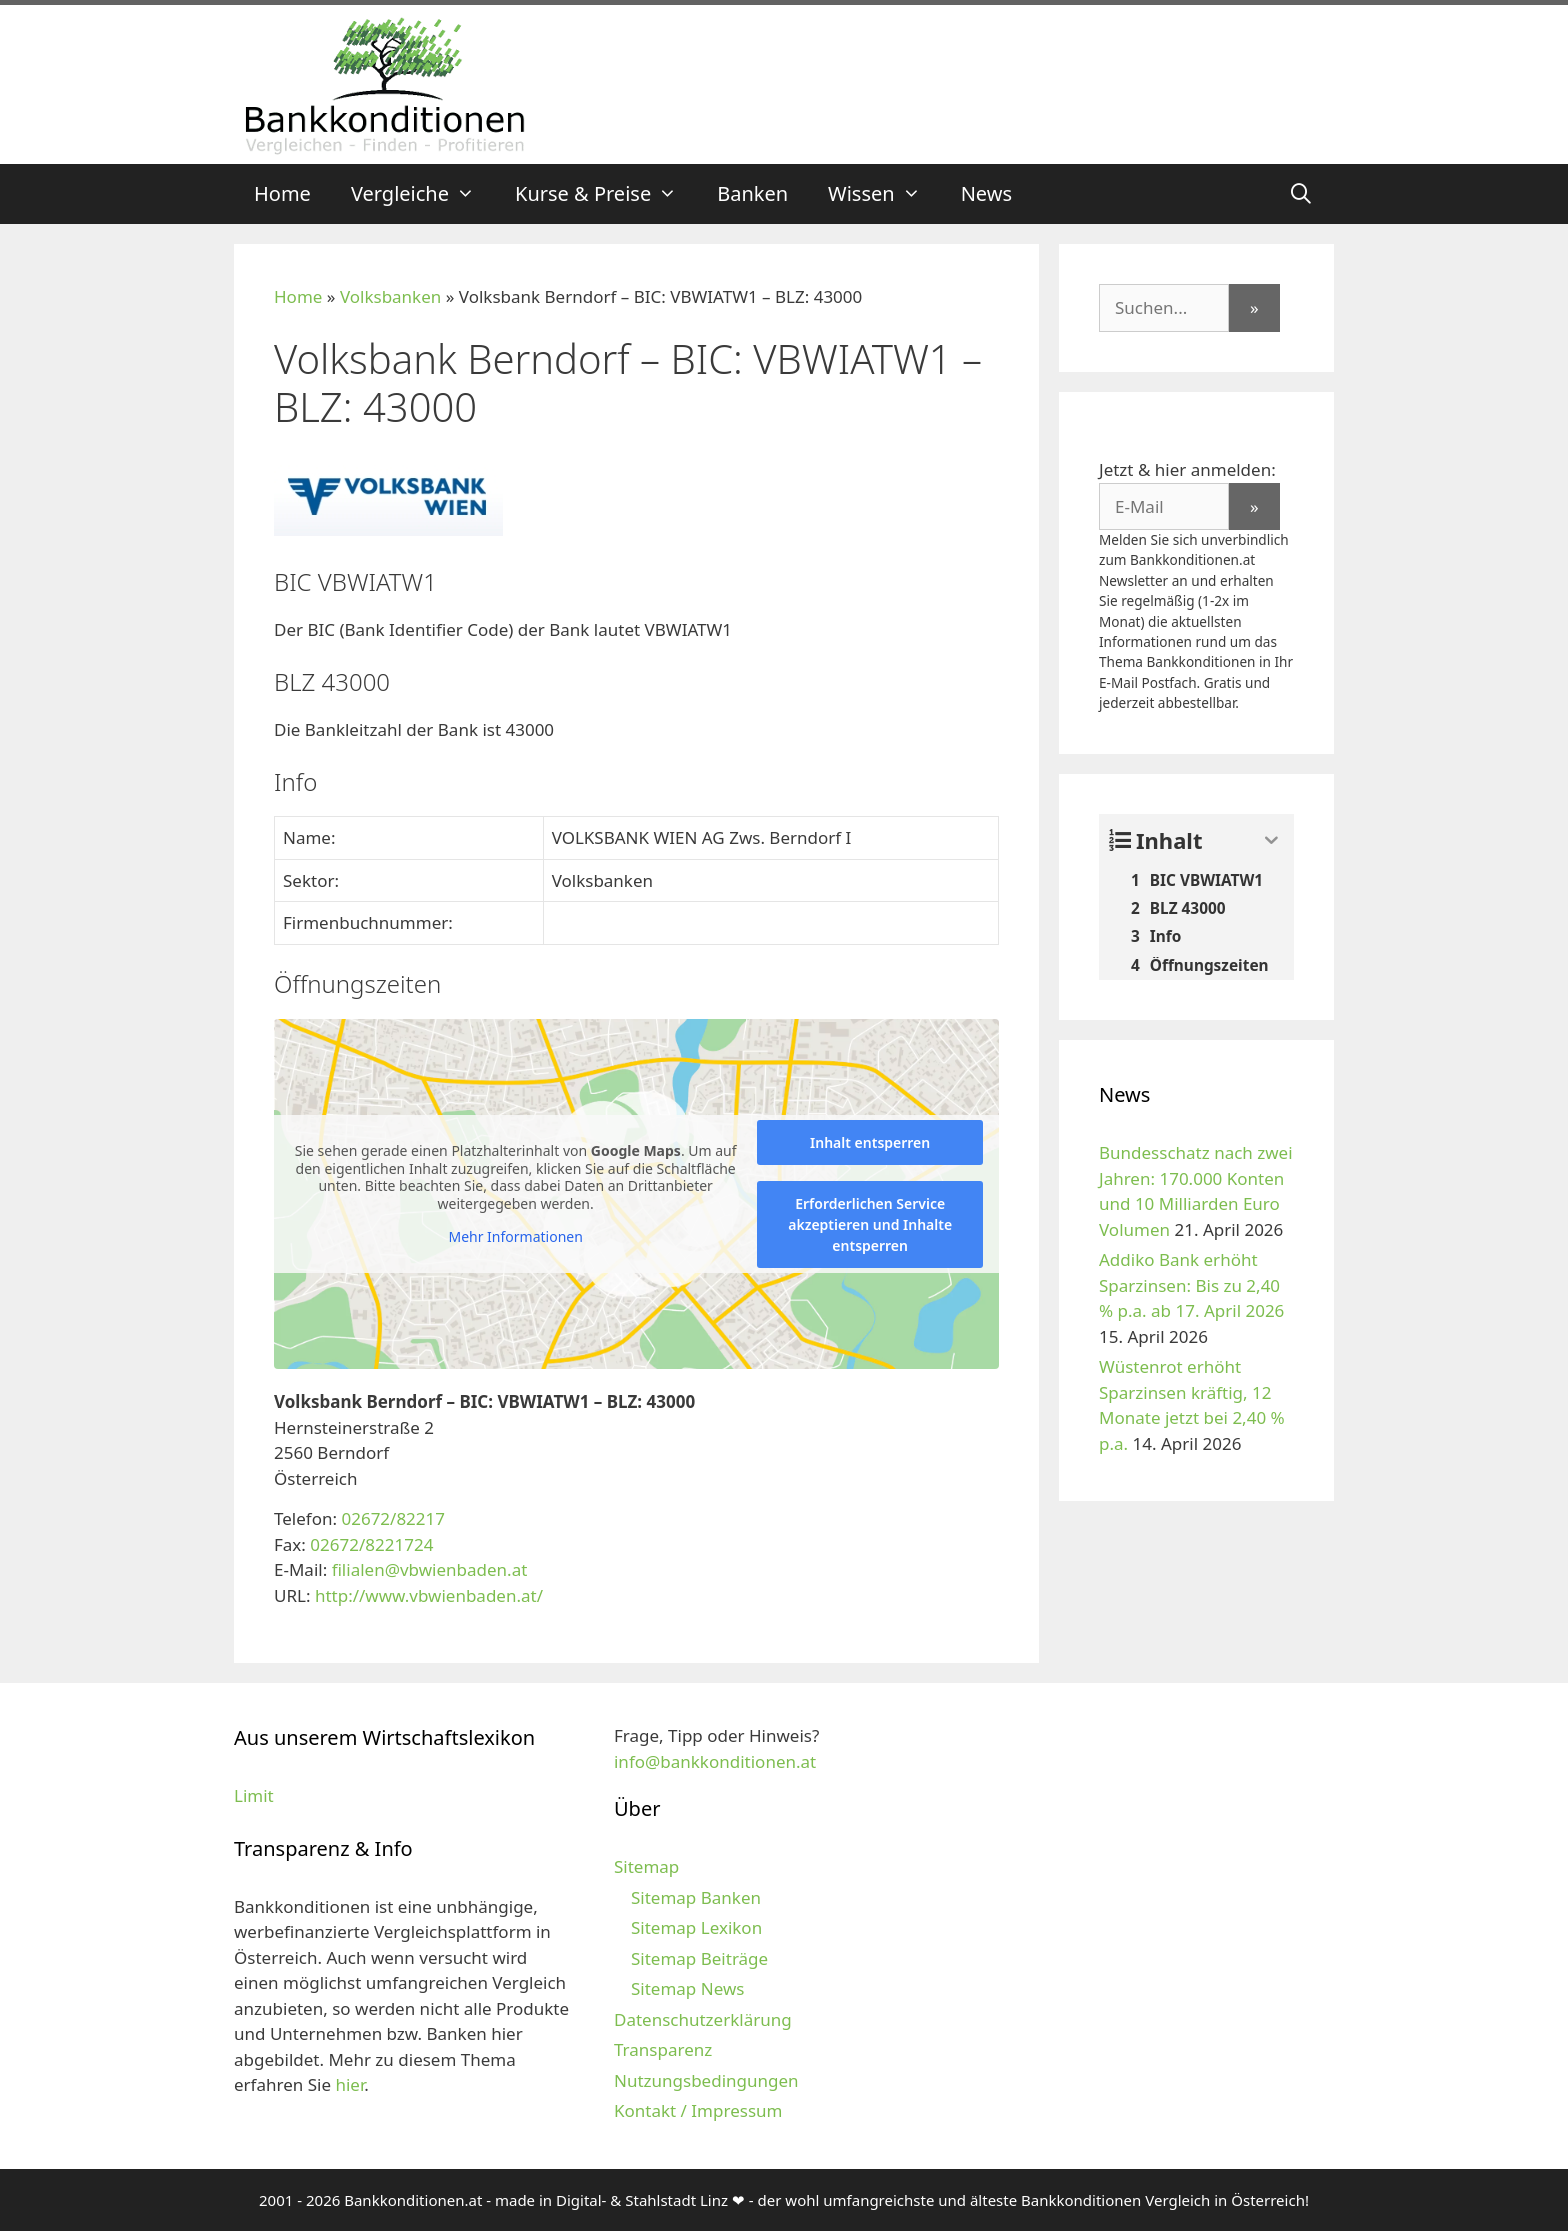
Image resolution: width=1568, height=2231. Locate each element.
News (986, 193)
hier (349, 2084)
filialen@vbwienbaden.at (430, 1569)
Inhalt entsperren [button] (870, 1142)
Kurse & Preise (606, 194)
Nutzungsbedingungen (706, 2080)
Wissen (884, 194)
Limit (254, 1795)
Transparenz (663, 2049)
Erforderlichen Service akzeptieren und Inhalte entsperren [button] (870, 1224)
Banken (752, 193)
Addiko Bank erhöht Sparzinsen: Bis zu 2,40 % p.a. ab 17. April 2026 (1191, 1285)
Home (282, 193)
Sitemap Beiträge (699, 1958)
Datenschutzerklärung (703, 2019)
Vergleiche (423, 194)
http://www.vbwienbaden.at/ (429, 1595)
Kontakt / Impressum (698, 2110)
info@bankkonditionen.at (715, 1761)
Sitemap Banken (696, 1897)
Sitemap (646, 1866)
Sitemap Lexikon (696, 1927)
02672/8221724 (371, 1544)
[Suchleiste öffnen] (1301, 194)
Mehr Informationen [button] (515, 1237)
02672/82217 (393, 1518)
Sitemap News (687, 1988)
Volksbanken (390, 296)
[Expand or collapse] (1271, 840)
